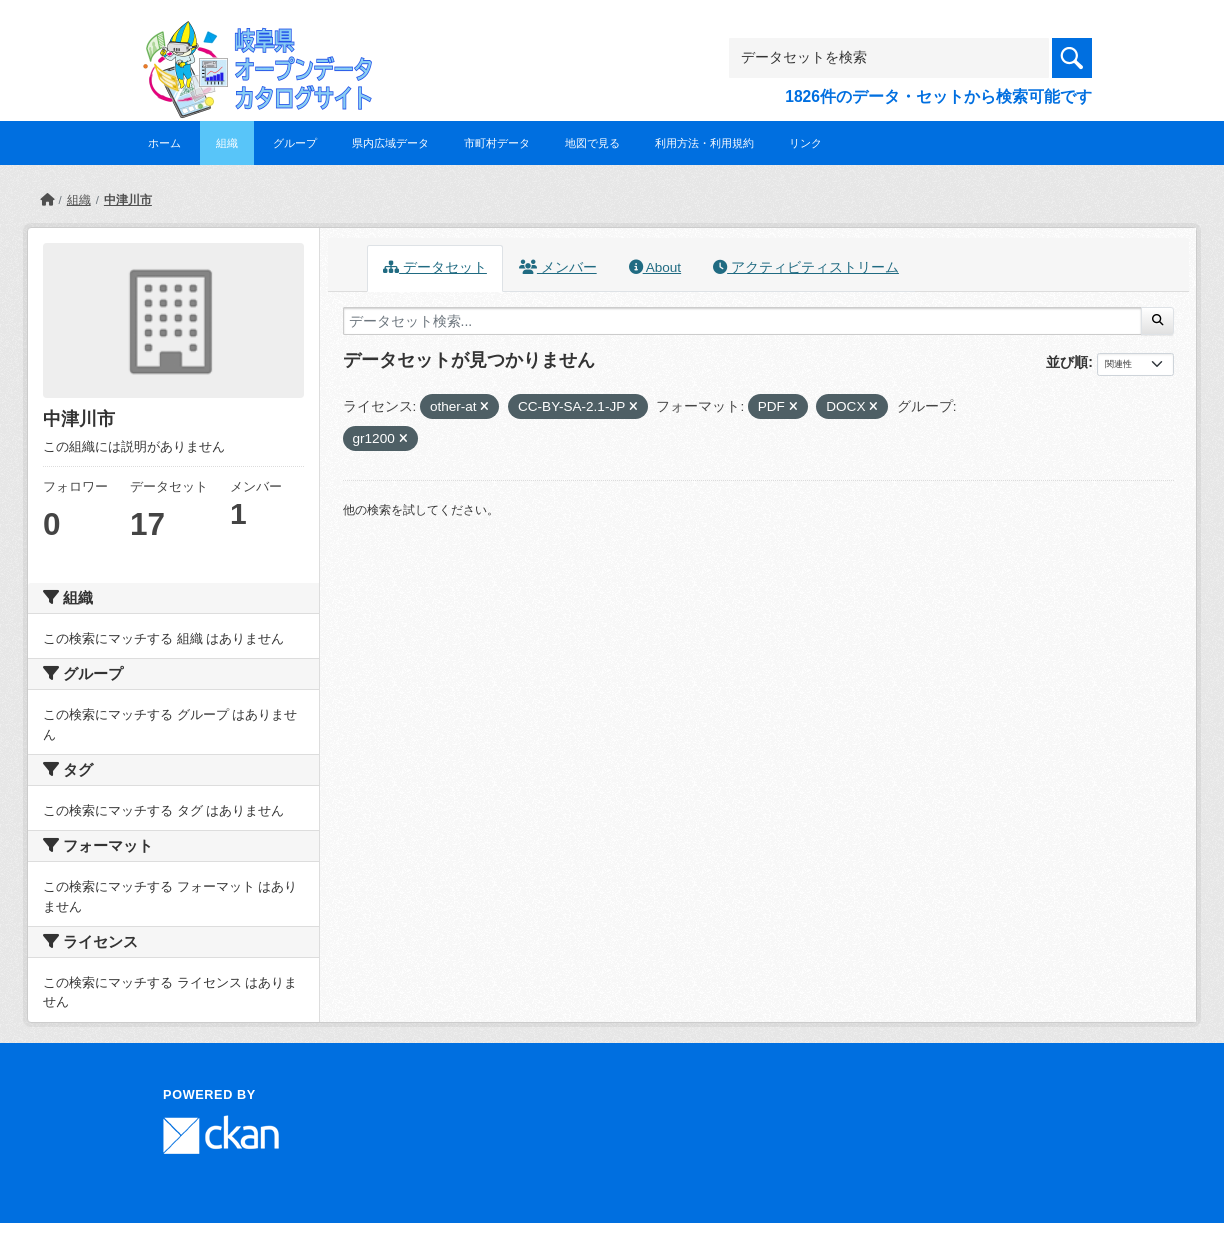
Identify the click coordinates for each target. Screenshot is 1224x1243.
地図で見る (592, 143)
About (655, 267)
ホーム (164, 143)
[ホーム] (47, 200)
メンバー (558, 267)
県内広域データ (390, 143)
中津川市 (128, 200)
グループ (295, 143)
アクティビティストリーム (806, 267)
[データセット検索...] (742, 321)
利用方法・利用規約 (704, 143)
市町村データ (497, 143)
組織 (227, 143)
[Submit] (1157, 321)
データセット (435, 267)
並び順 (1067, 362)
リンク (805, 143)
